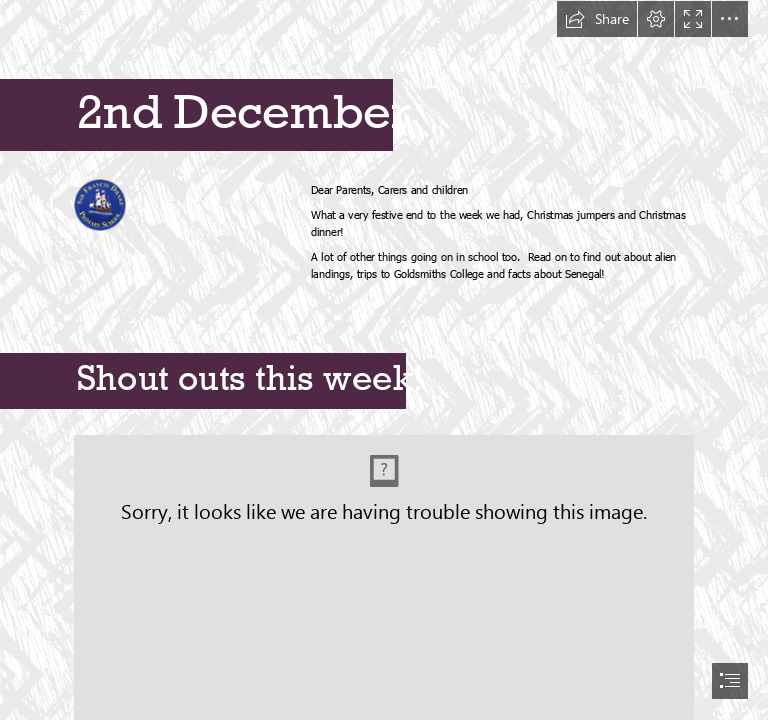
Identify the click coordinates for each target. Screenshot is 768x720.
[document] (384, 360)
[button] (597, 19)
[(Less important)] (99, 204)
